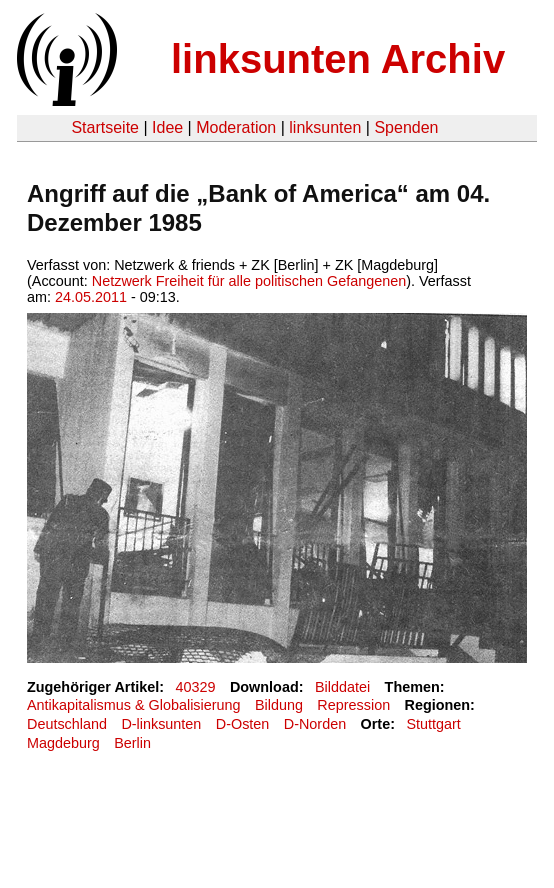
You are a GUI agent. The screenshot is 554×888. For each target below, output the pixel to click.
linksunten (325, 127)
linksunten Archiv (338, 59)
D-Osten (243, 724)
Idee (167, 127)
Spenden (406, 127)
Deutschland (67, 724)
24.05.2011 (91, 297)
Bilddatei (342, 687)
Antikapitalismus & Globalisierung (134, 705)
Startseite (105, 127)
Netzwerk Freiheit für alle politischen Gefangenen (249, 281)
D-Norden (315, 724)
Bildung (279, 705)
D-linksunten (161, 724)
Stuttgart (433, 724)
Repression (353, 705)
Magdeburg (63, 743)
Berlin (132, 743)
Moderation (236, 127)
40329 (196, 687)
